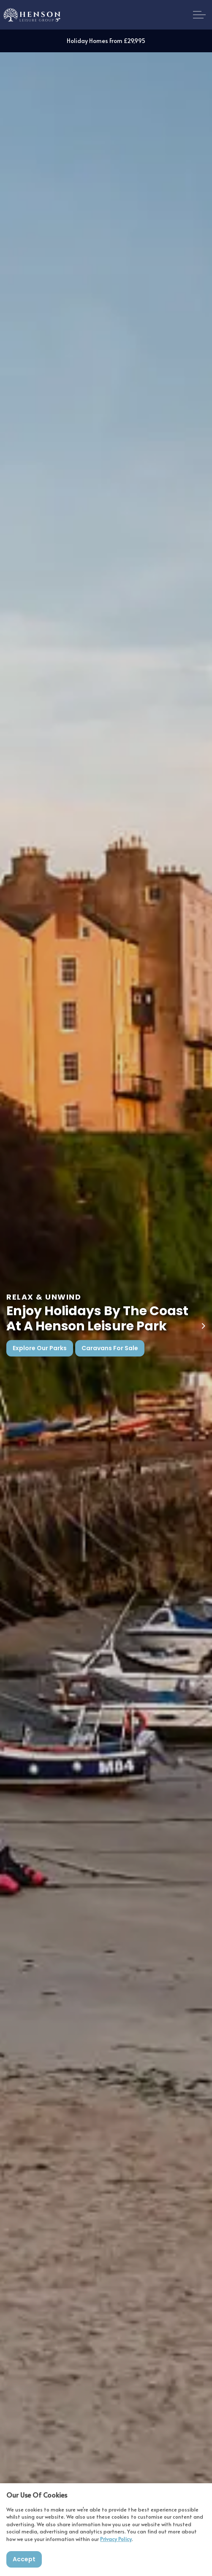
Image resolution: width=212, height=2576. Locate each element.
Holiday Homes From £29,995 (106, 41)
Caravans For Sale (110, 1348)
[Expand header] (199, 15)
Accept (24, 2559)
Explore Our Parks (40, 1348)
